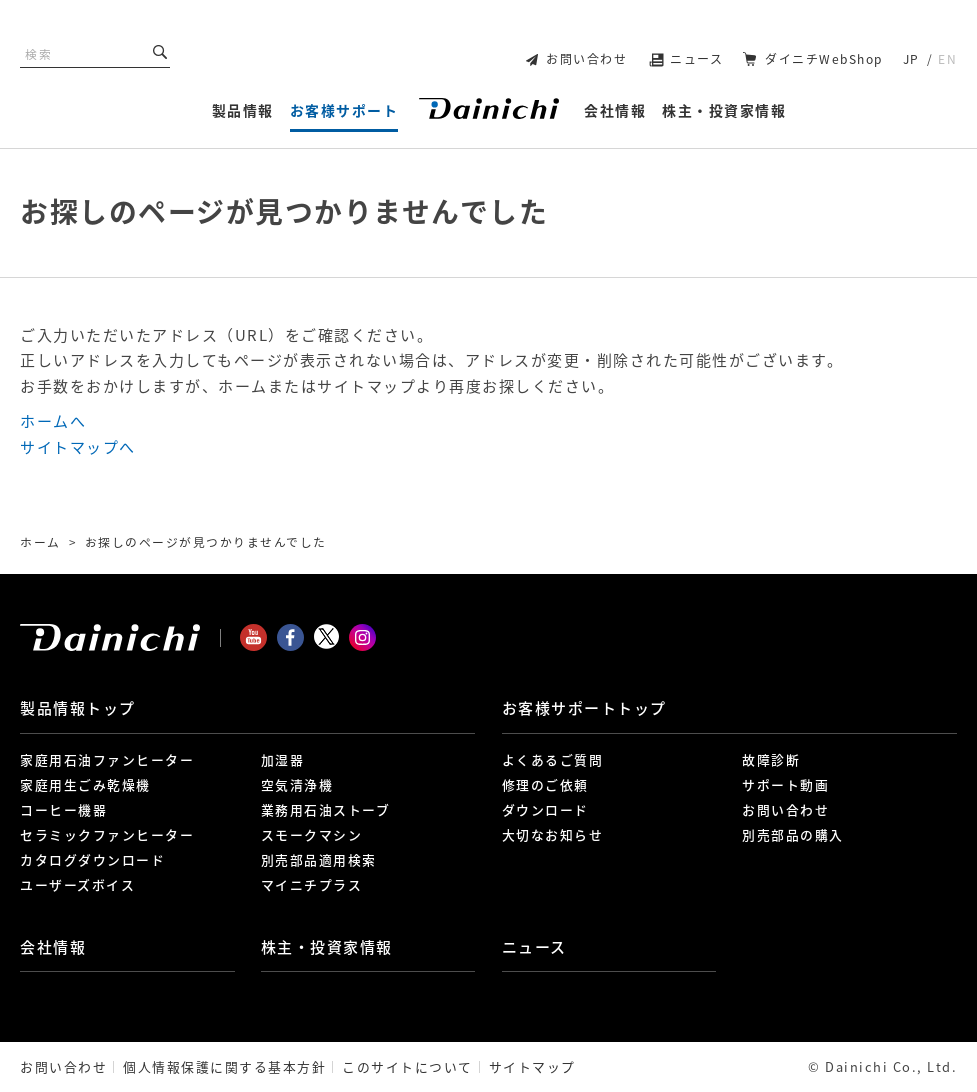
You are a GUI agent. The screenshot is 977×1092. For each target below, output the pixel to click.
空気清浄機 (297, 784)
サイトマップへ (78, 447)
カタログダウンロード (92, 859)
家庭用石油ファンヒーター (107, 759)
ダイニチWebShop (824, 59)
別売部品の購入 (793, 834)
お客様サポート (584, 708)
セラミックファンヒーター (107, 834)
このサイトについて (407, 1066)
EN (947, 59)
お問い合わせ (586, 59)
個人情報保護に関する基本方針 (224, 1066)
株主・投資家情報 (327, 947)
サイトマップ (532, 1066)
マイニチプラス (312, 884)
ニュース (696, 59)
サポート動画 (785, 784)
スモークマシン (312, 834)
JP (911, 59)
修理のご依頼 (545, 784)
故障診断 (771, 759)
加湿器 (283, 759)
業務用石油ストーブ (326, 809)
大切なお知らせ (553, 834)
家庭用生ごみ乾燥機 (85, 784)
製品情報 (78, 708)
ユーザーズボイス (77, 884)
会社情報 (53, 947)
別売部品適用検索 (319, 859)
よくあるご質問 (553, 759)
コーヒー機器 (63, 809)
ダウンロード (545, 809)
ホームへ (53, 421)
